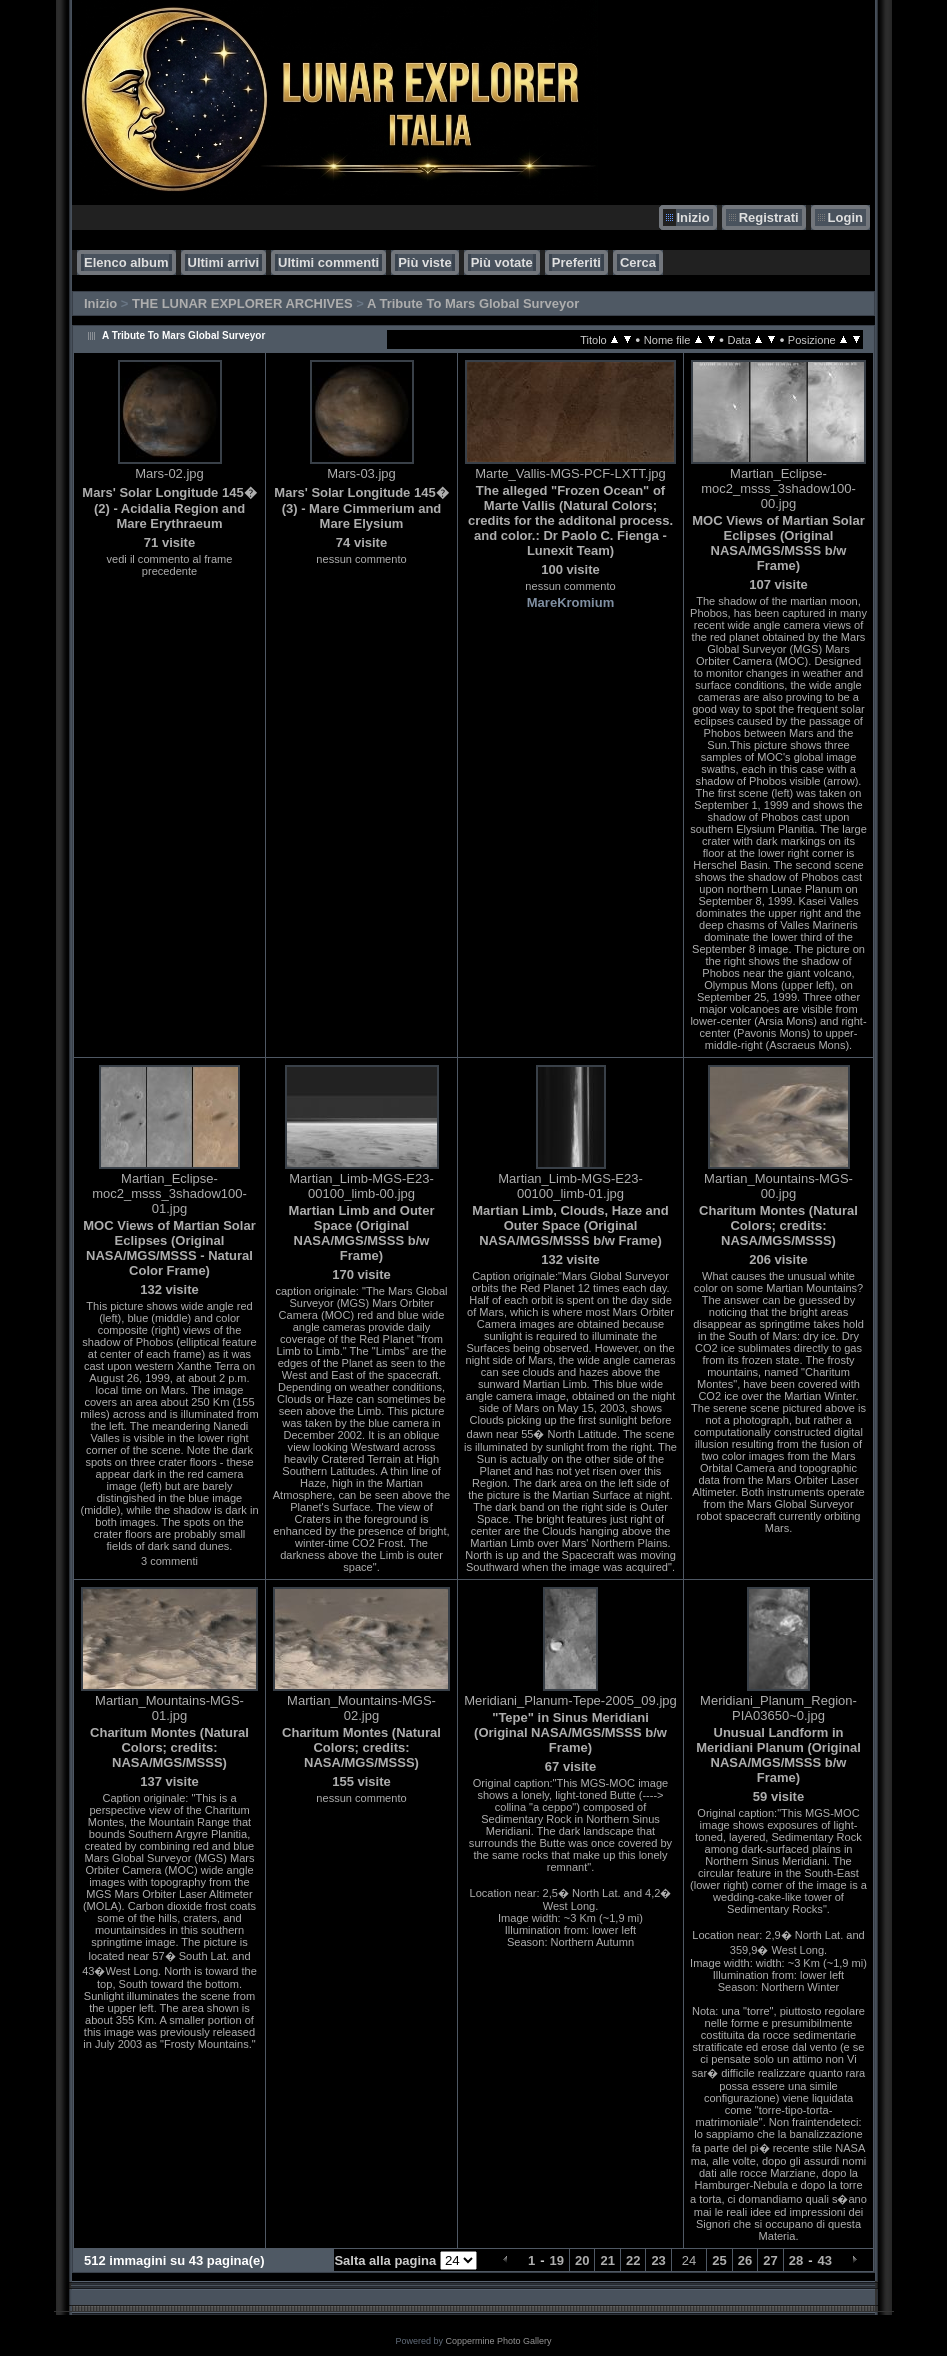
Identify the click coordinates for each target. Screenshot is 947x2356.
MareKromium (570, 602)
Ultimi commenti (328, 262)
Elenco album (126, 262)
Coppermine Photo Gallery (498, 2341)
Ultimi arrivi (224, 262)
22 (633, 2260)
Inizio (692, 217)
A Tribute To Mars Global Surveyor (473, 303)
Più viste (424, 262)
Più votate (502, 262)
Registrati (769, 217)
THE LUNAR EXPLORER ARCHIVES (242, 303)
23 (658, 2260)
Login (845, 217)
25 (719, 2260)
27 (770, 2260)
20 (582, 2260)
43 (825, 2260)
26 (745, 2260)
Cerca (638, 262)
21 (607, 2260)
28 (796, 2260)
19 (557, 2260)
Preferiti (576, 262)
